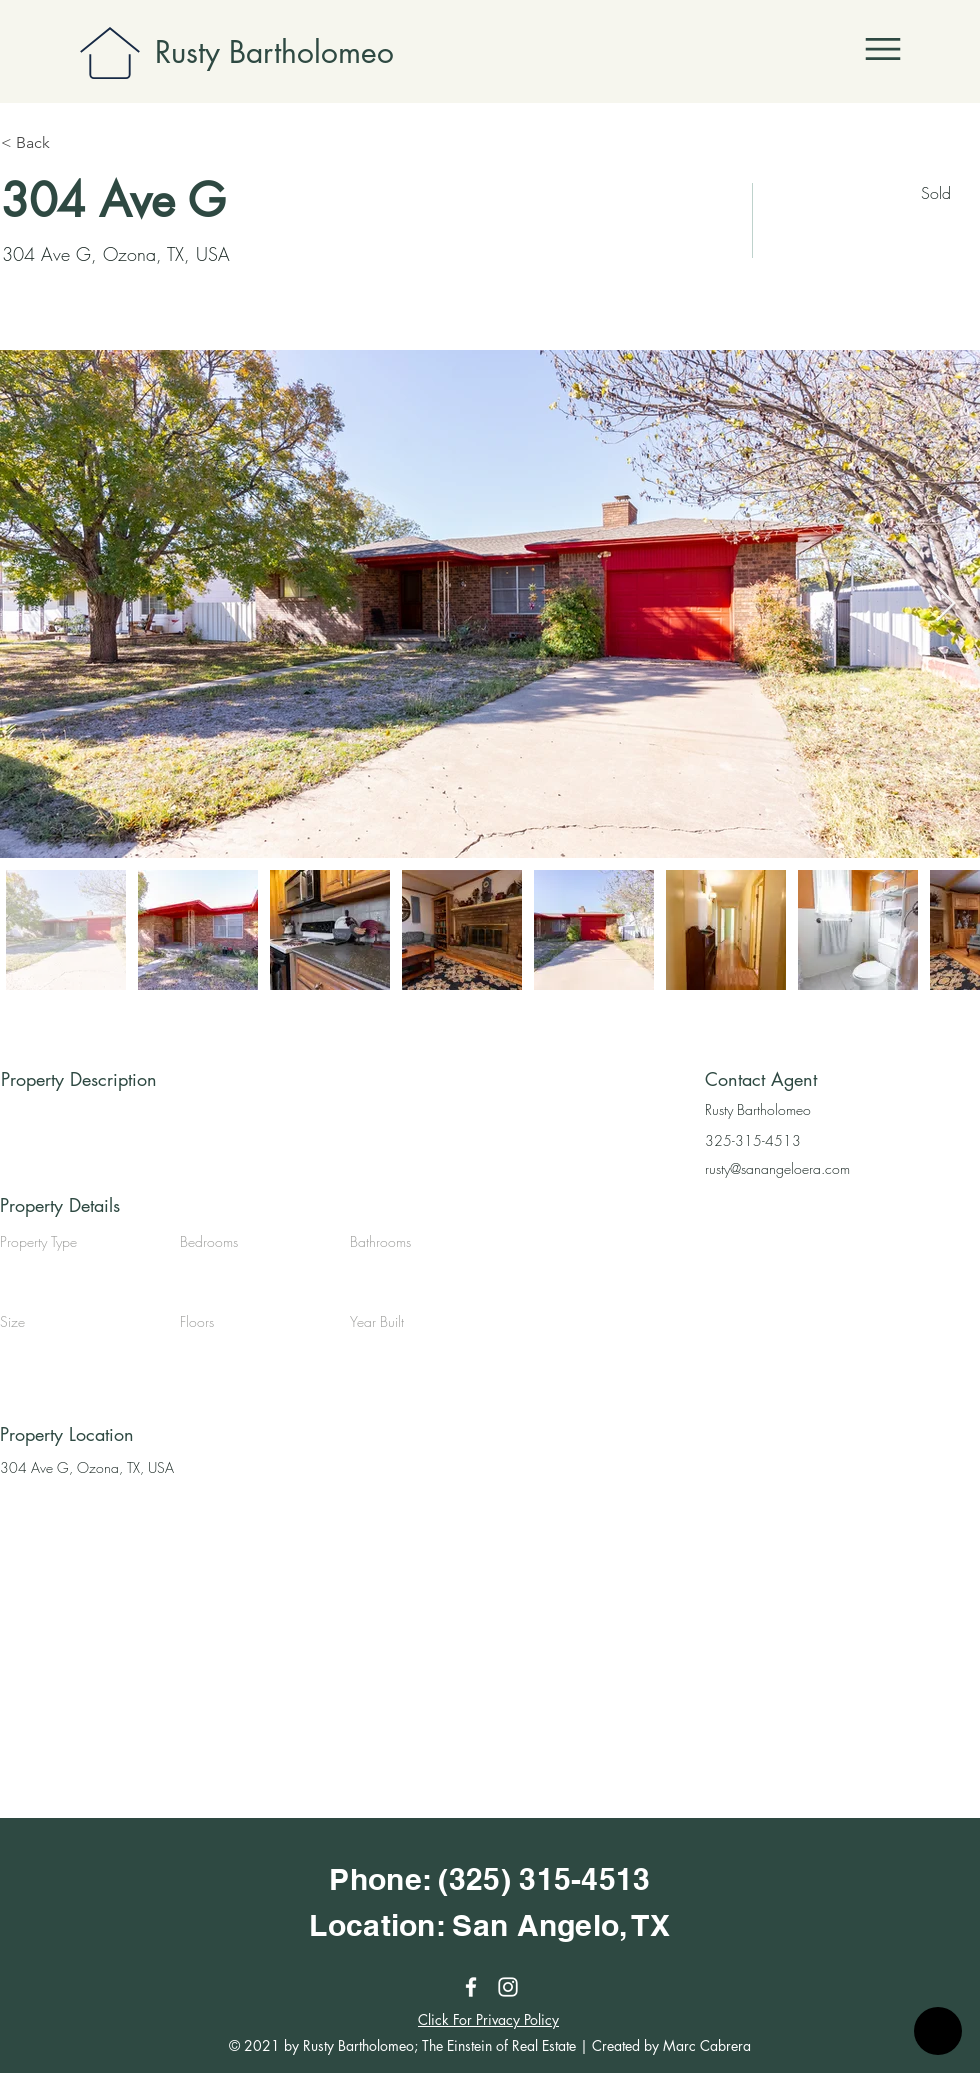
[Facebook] (471, 1987)
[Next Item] (945, 604)
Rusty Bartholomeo (274, 52)
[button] (883, 49)
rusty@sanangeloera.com (777, 1168)
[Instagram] (508, 1987)
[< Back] (72, 143)
